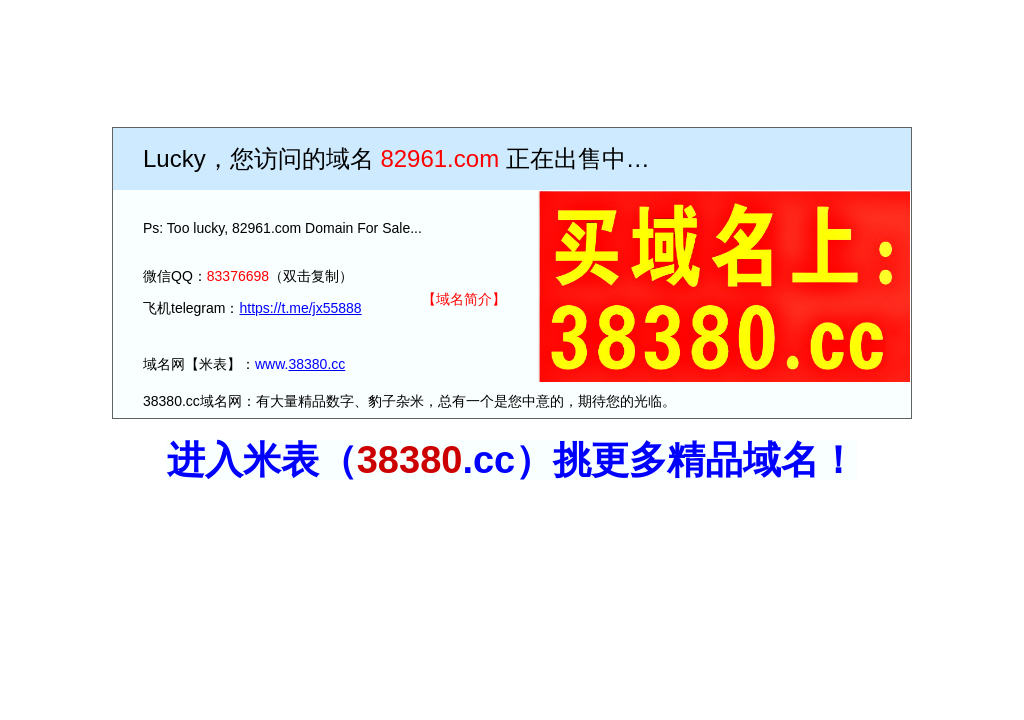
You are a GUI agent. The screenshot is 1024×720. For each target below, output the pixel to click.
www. (271, 364)
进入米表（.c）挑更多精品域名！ (512, 460)
